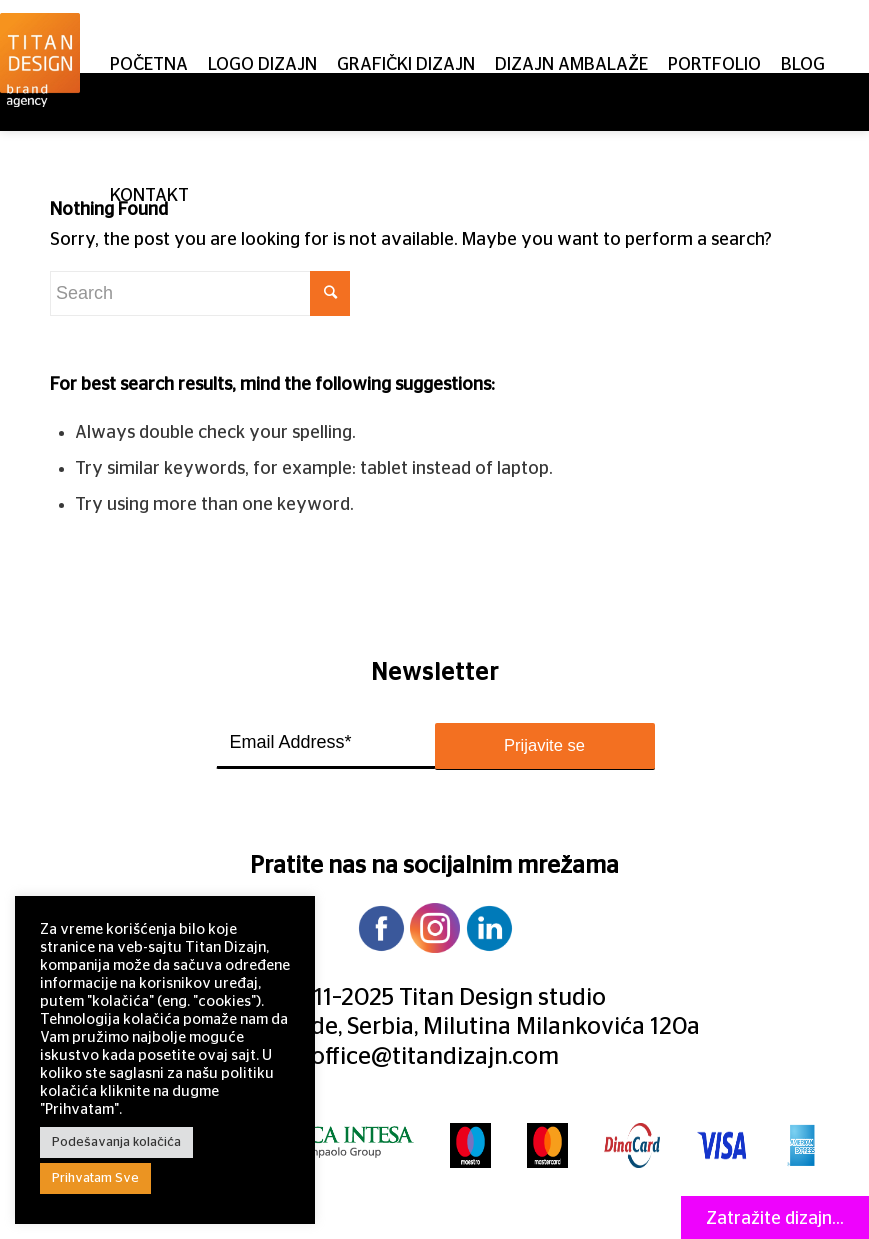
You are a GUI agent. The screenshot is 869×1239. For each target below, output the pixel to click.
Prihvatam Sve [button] (95, 1178)
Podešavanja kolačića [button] (116, 1142)
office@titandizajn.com (435, 1057)
